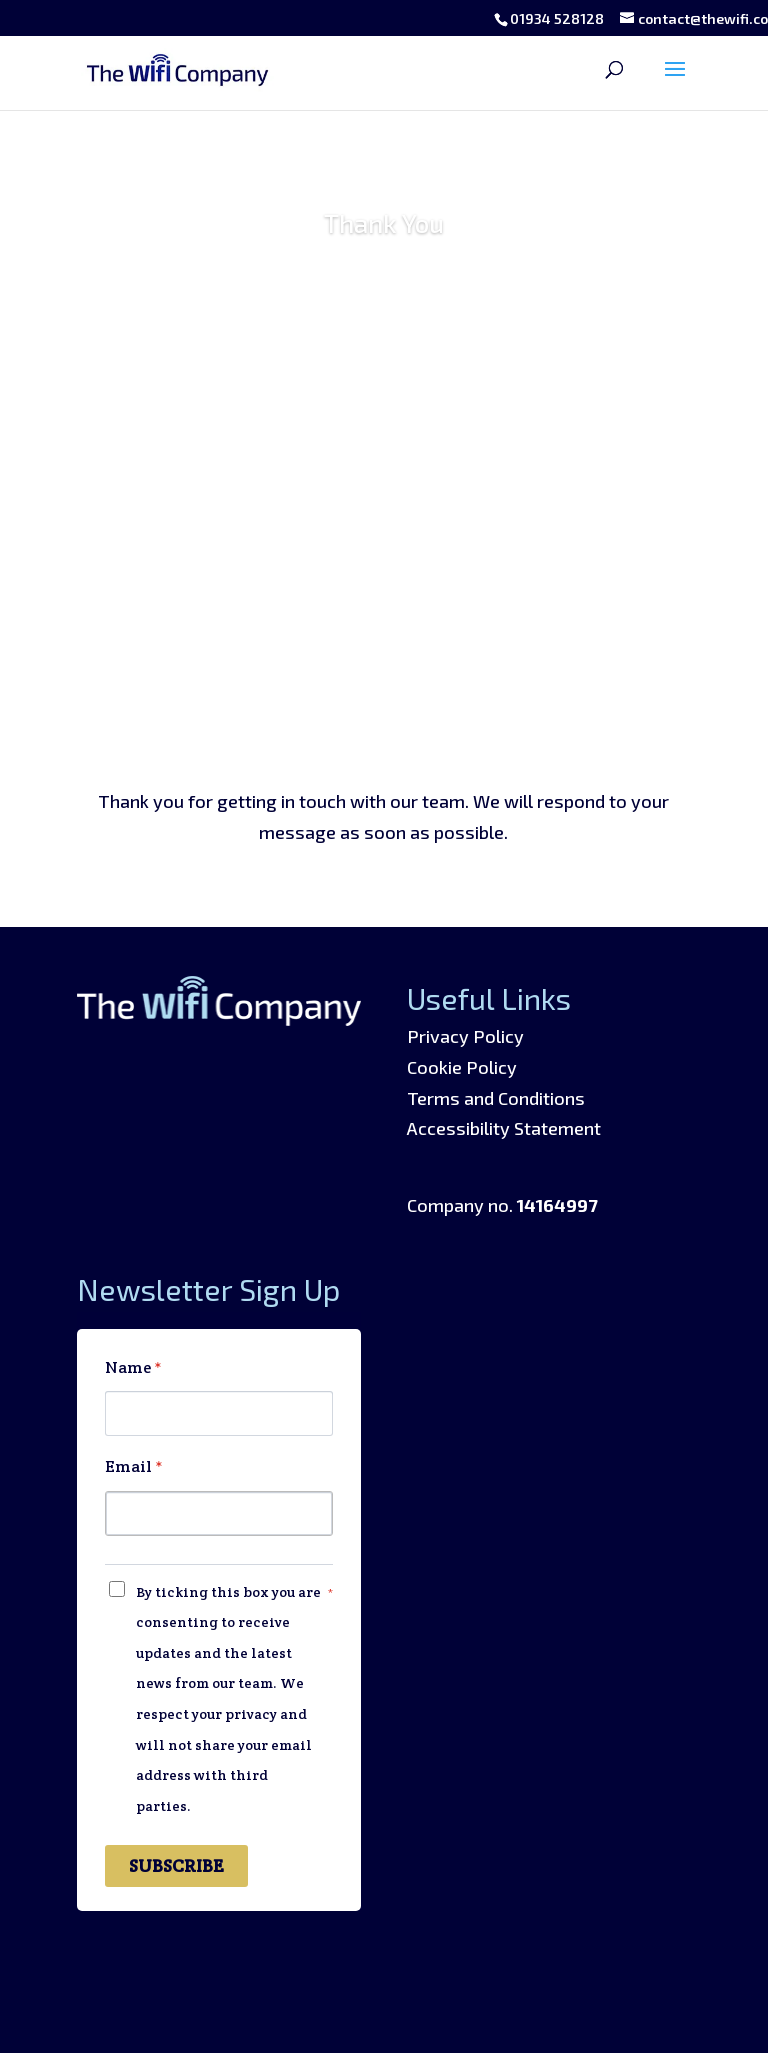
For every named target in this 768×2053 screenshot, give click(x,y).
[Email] (219, 1513)
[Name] (219, 1413)
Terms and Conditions (496, 1098)
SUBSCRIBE (176, 1865)
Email (134, 1466)
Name (133, 1367)
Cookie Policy (462, 1067)
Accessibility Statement (504, 1128)
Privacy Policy (465, 1036)
